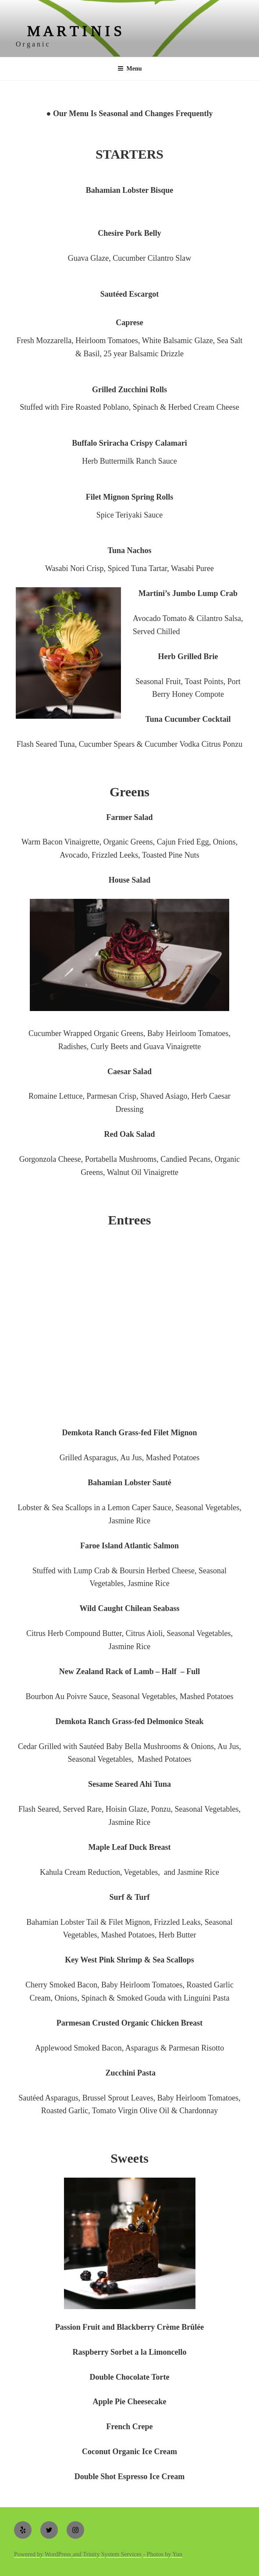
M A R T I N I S (74, 31)
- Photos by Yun (162, 2554)
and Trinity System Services (107, 2554)
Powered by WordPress (42, 2554)
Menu (129, 68)
